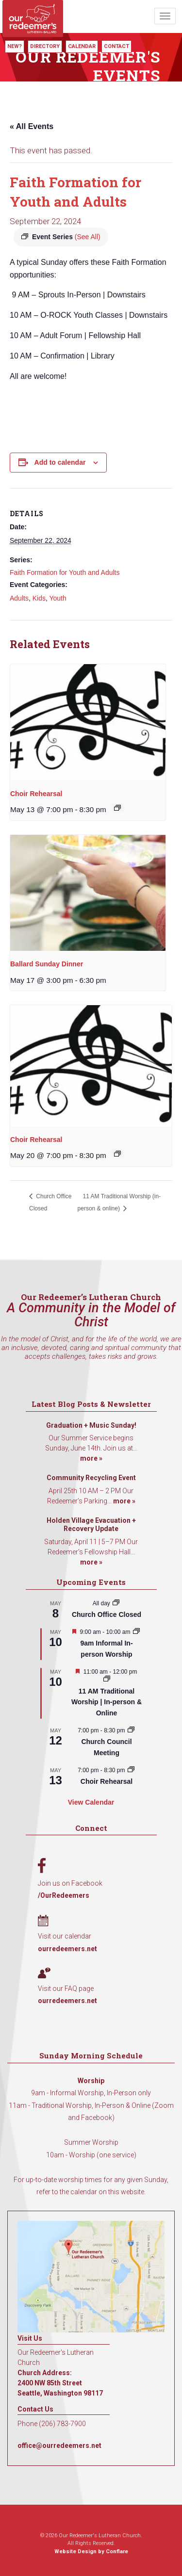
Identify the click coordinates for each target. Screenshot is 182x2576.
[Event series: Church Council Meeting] (131, 1730)
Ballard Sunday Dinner (46, 964)
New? (14, 46)
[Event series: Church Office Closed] (116, 1603)
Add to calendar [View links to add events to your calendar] (60, 462)
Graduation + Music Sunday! (91, 1425)
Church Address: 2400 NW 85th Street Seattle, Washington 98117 (60, 2383)
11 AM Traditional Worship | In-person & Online (106, 1702)
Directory (45, 46)
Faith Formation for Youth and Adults (64, 572)
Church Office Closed (106, 1614)
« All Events (31, 126)
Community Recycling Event (91, 1478)
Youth (57, 598)
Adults (19, 598)
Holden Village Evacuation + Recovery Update (91, 1524)
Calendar (82, 46)
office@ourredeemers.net (59, 2445)
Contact (116, 46)
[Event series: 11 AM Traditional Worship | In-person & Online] (106, 1679)
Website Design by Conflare (91, 2551)
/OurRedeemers (63, 1895)
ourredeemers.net (67, 1949)
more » (91, 1458)
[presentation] (87, 722)
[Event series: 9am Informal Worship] (136, 1632)
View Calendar (91, 1802)
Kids (39, 598)
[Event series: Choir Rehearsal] (117, 808)
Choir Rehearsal (36, 794)
